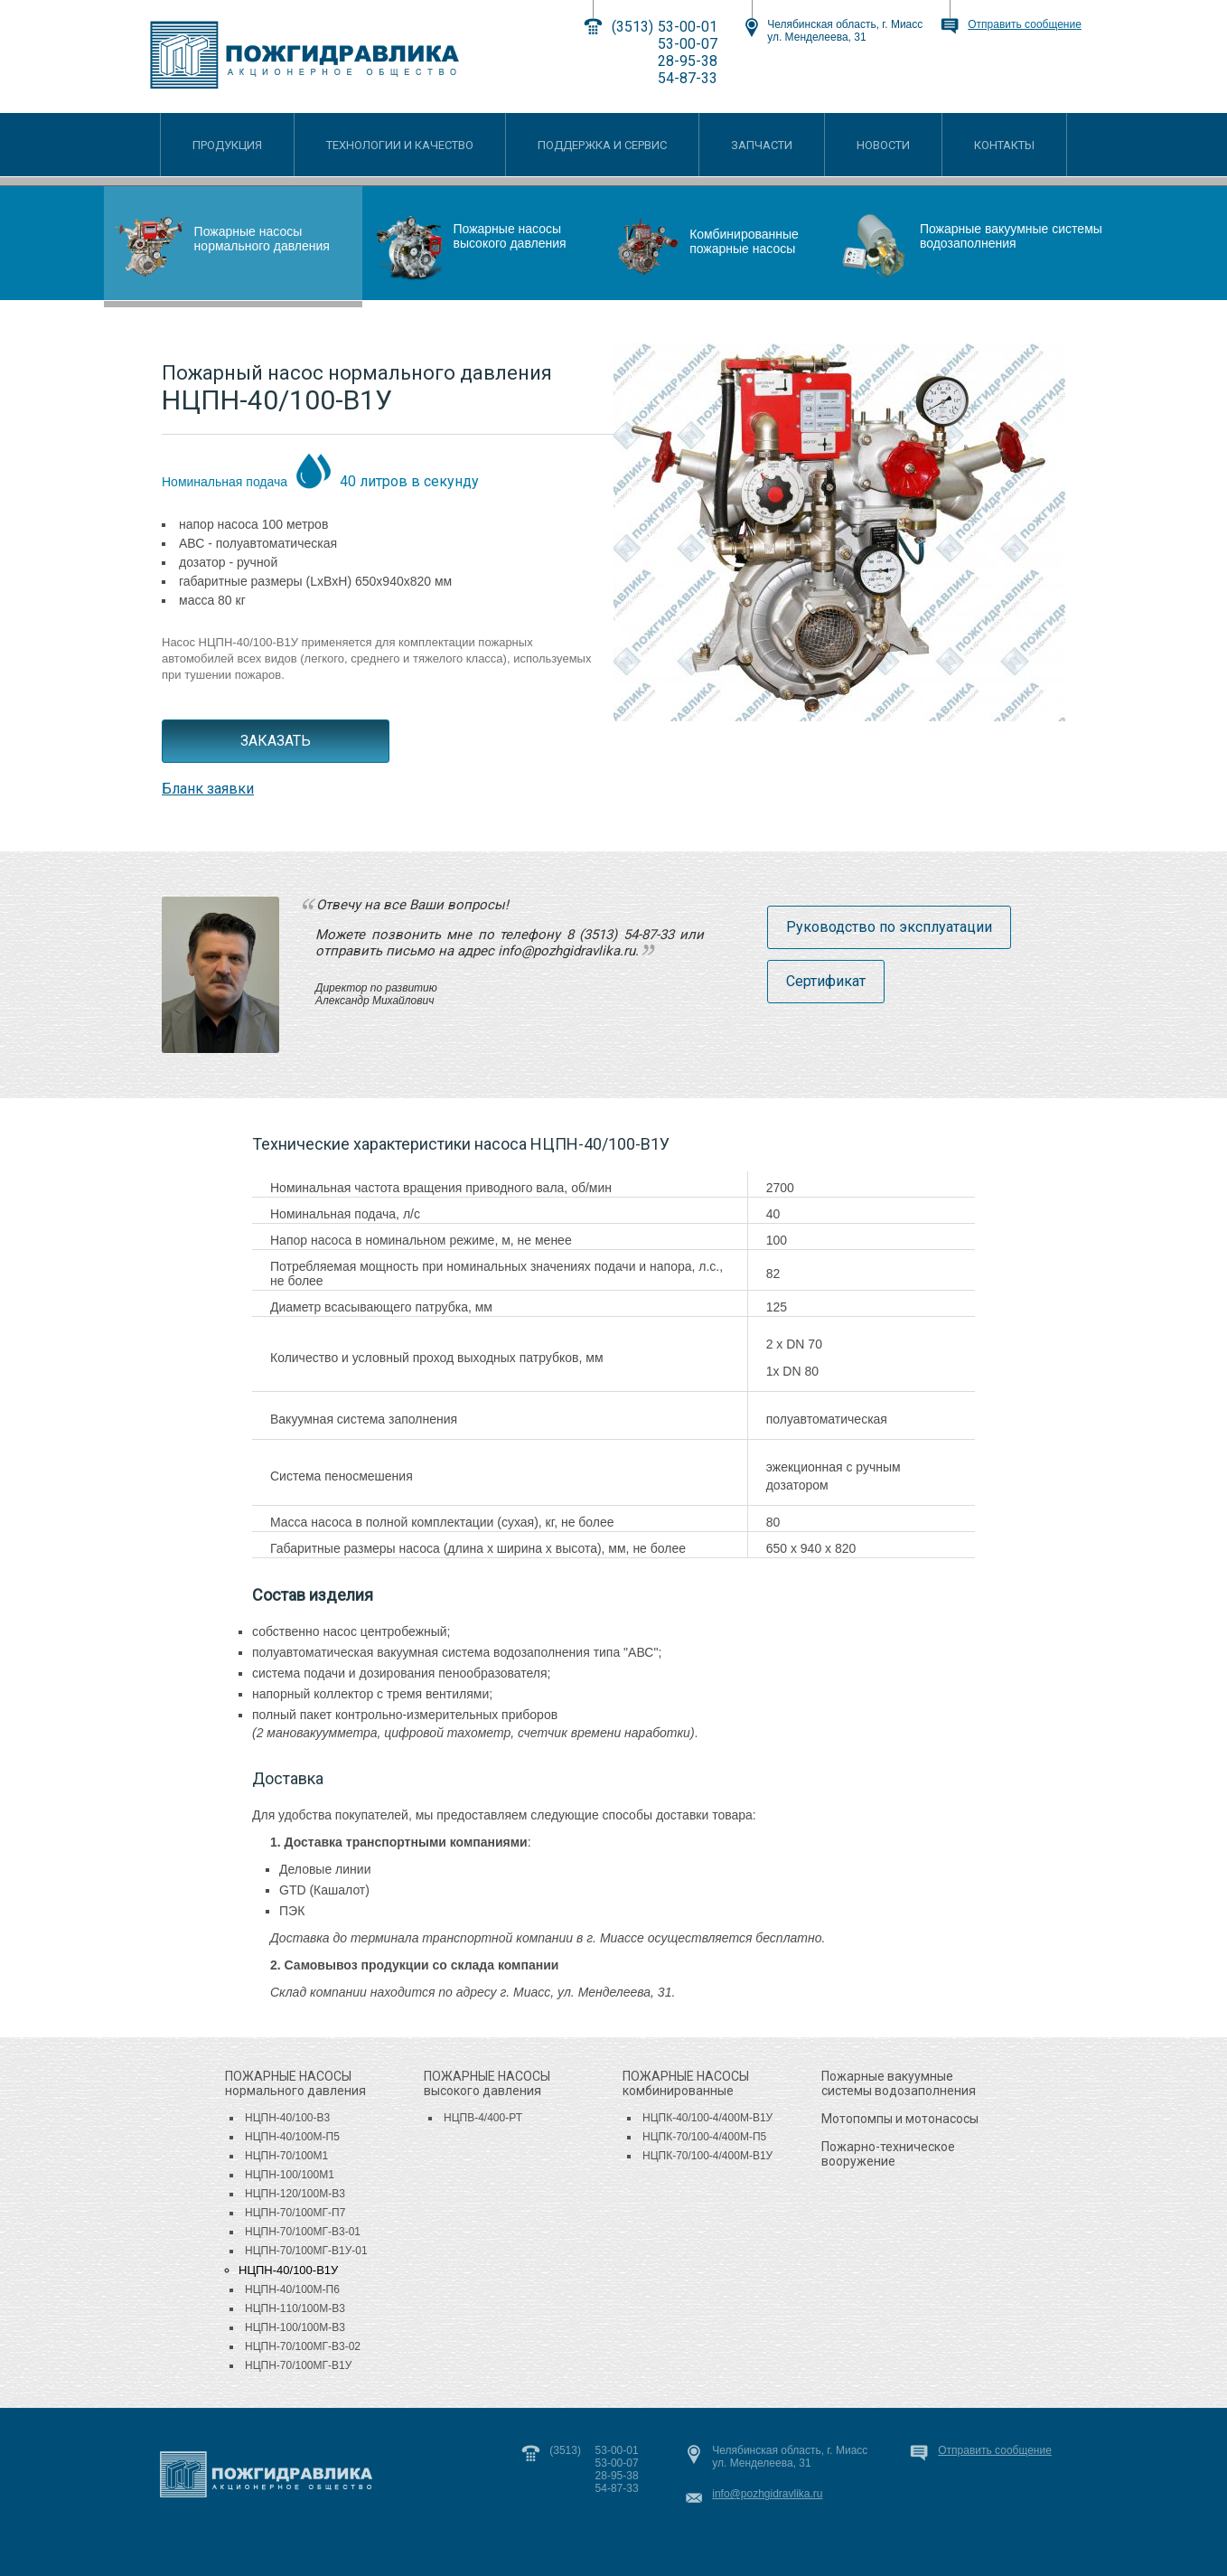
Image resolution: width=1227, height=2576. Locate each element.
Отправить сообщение (1025, 24)
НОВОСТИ (883, 145)
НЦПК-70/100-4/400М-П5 (704, 2136)
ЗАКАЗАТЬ (275, 740)
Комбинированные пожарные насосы (744, 241)
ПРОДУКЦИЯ (227, 145)
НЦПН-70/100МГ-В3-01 (303, 2231)
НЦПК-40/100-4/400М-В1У (707, 2117)
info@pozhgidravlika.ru (767, 2493)
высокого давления (487, 2083)
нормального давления (295, 2083)
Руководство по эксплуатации (889, 926)
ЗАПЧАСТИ (761, 145)
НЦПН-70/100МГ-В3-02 (303, 2346)
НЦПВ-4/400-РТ (483, 2117)
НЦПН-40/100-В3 (287, 2117)
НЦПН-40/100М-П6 (292, 2289)
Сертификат (826, 981)
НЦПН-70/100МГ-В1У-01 (306, 2250)
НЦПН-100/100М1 (289, 2174)
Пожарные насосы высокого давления (509, 235)
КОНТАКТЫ (1004, 145)
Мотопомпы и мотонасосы (900, 2118)
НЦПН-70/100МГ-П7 (295, 2212)
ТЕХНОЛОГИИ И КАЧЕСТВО (399, 145)
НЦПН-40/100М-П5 (292, 2136)
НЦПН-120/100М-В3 (295, 2193)
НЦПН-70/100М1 (286, 2155)
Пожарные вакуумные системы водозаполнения (1011, 235)
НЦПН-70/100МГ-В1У (298, 2365)
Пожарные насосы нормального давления (262, 238)
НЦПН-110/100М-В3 (295, 2308)
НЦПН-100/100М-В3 (295, 2327)
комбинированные (686, 2083)
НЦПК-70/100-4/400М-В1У (707, 2155)
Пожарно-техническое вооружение (888, 2153)
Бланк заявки (208, 788)
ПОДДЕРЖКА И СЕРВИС (602, 145)
